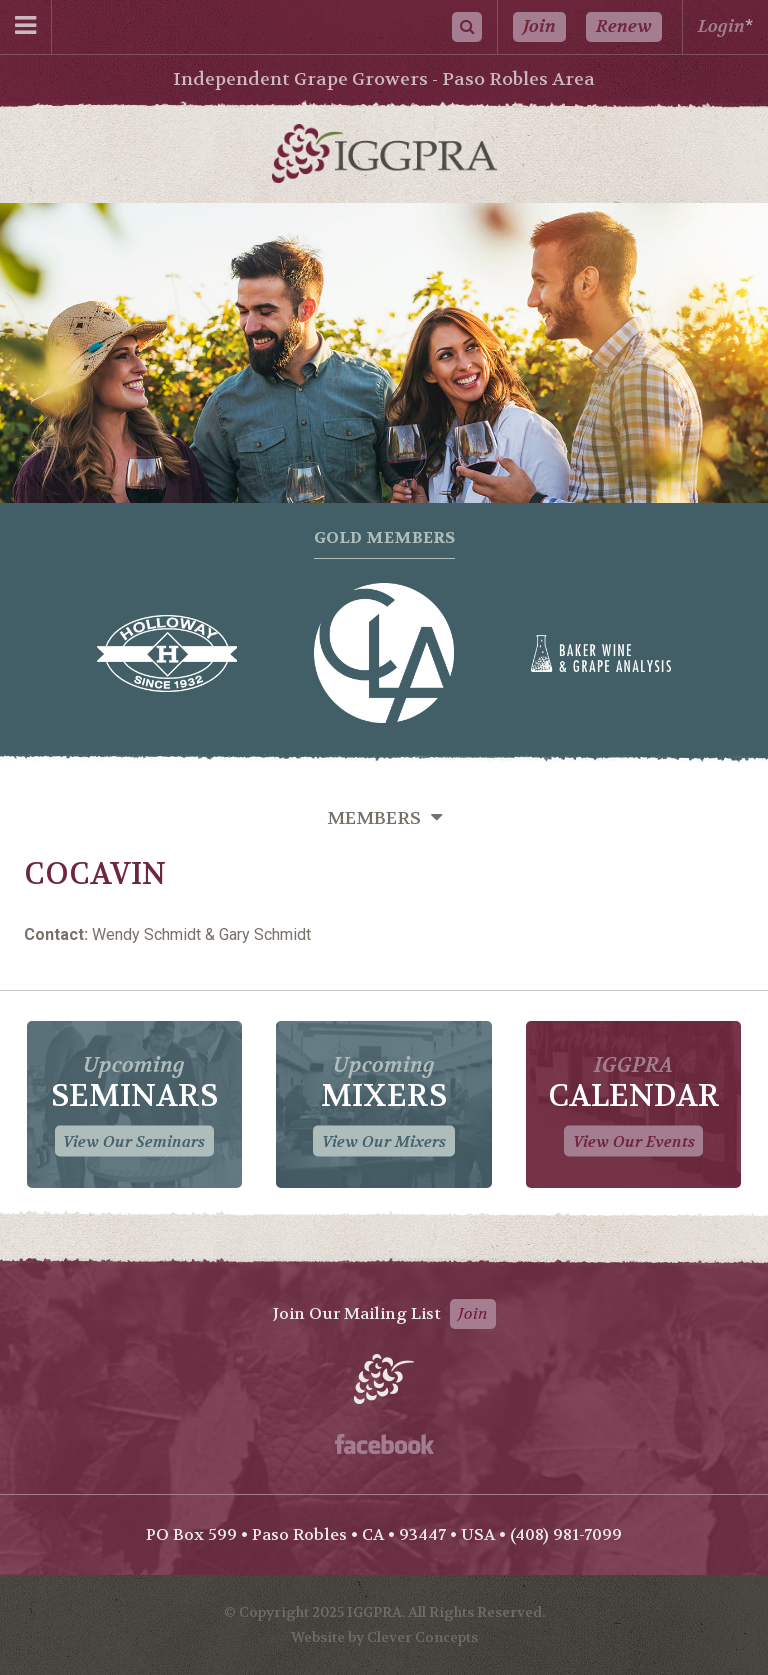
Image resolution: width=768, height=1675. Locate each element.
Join (539, 26)
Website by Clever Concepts (384, 1637)
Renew (624, 26)
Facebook (384, 1444)
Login (721, 26)
